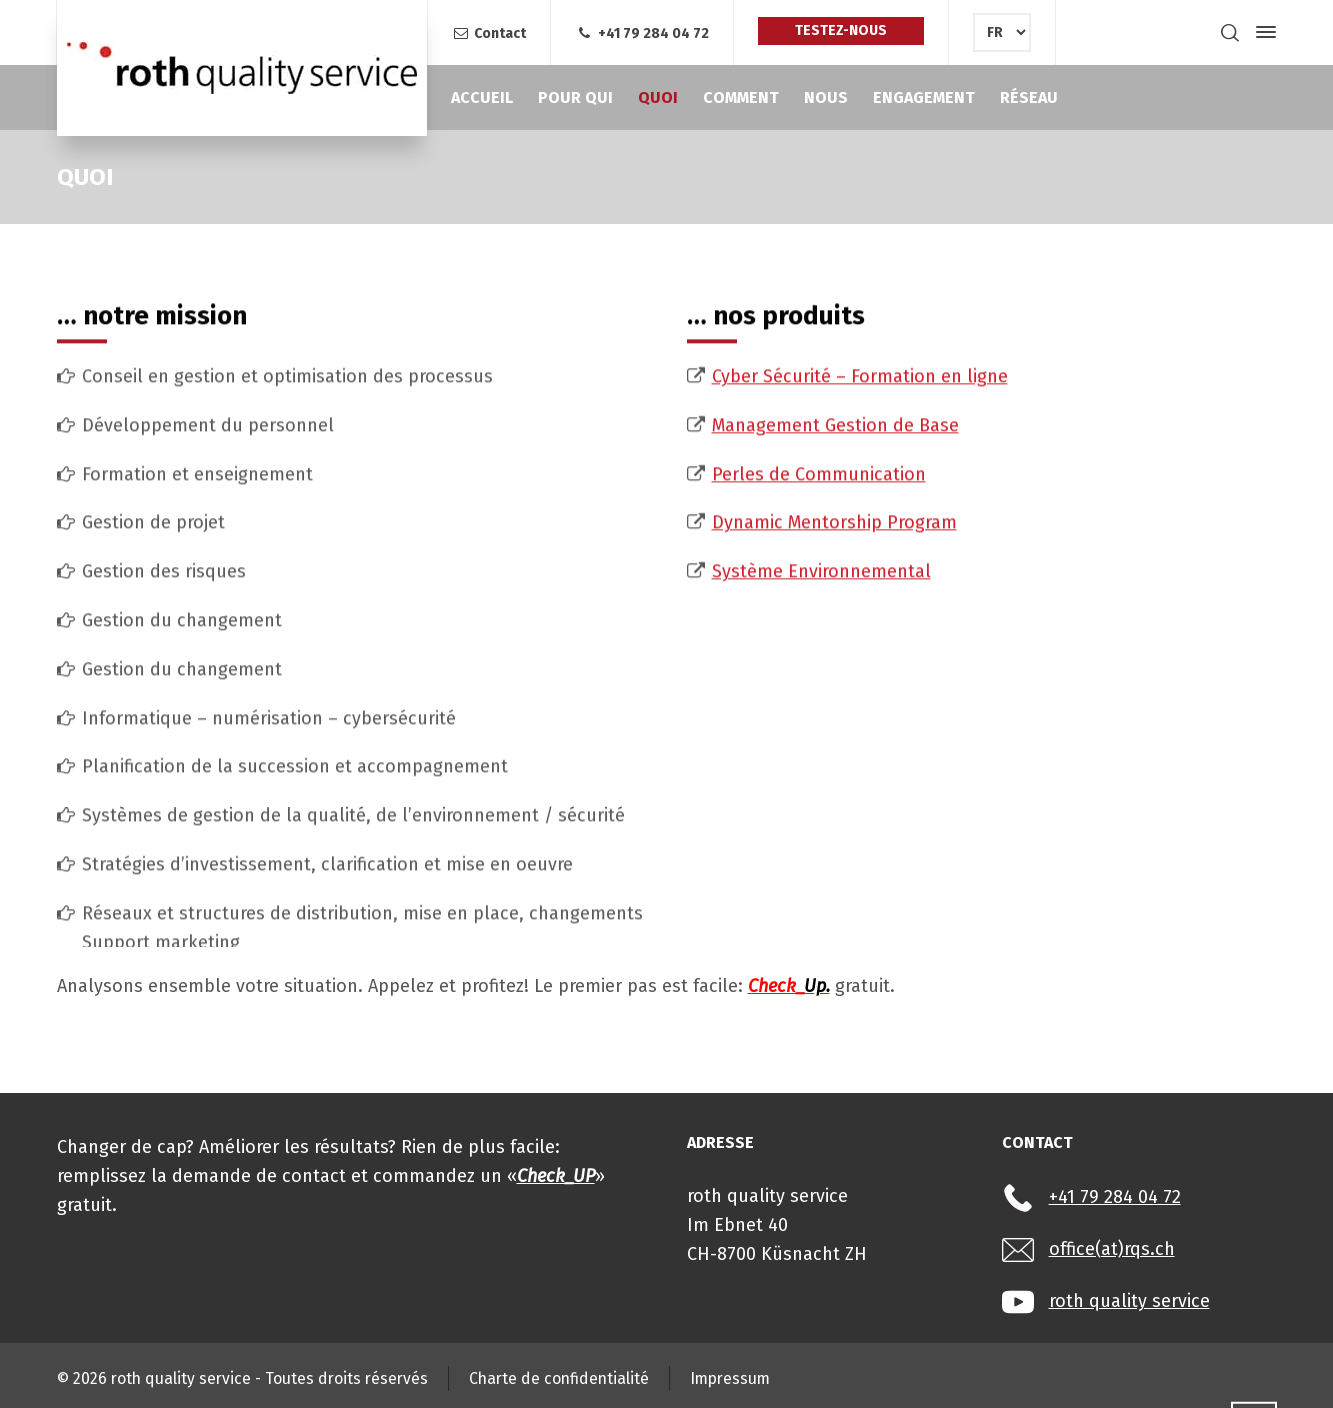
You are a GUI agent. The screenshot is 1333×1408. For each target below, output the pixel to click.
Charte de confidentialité (559, 1378)
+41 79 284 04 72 (642, 33)
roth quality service (1129, 1301)
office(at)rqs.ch (1112, 1249)
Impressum (730, 1378)
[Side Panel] (1262, 32)
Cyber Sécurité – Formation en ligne (860, 904)
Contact (488, 33)
